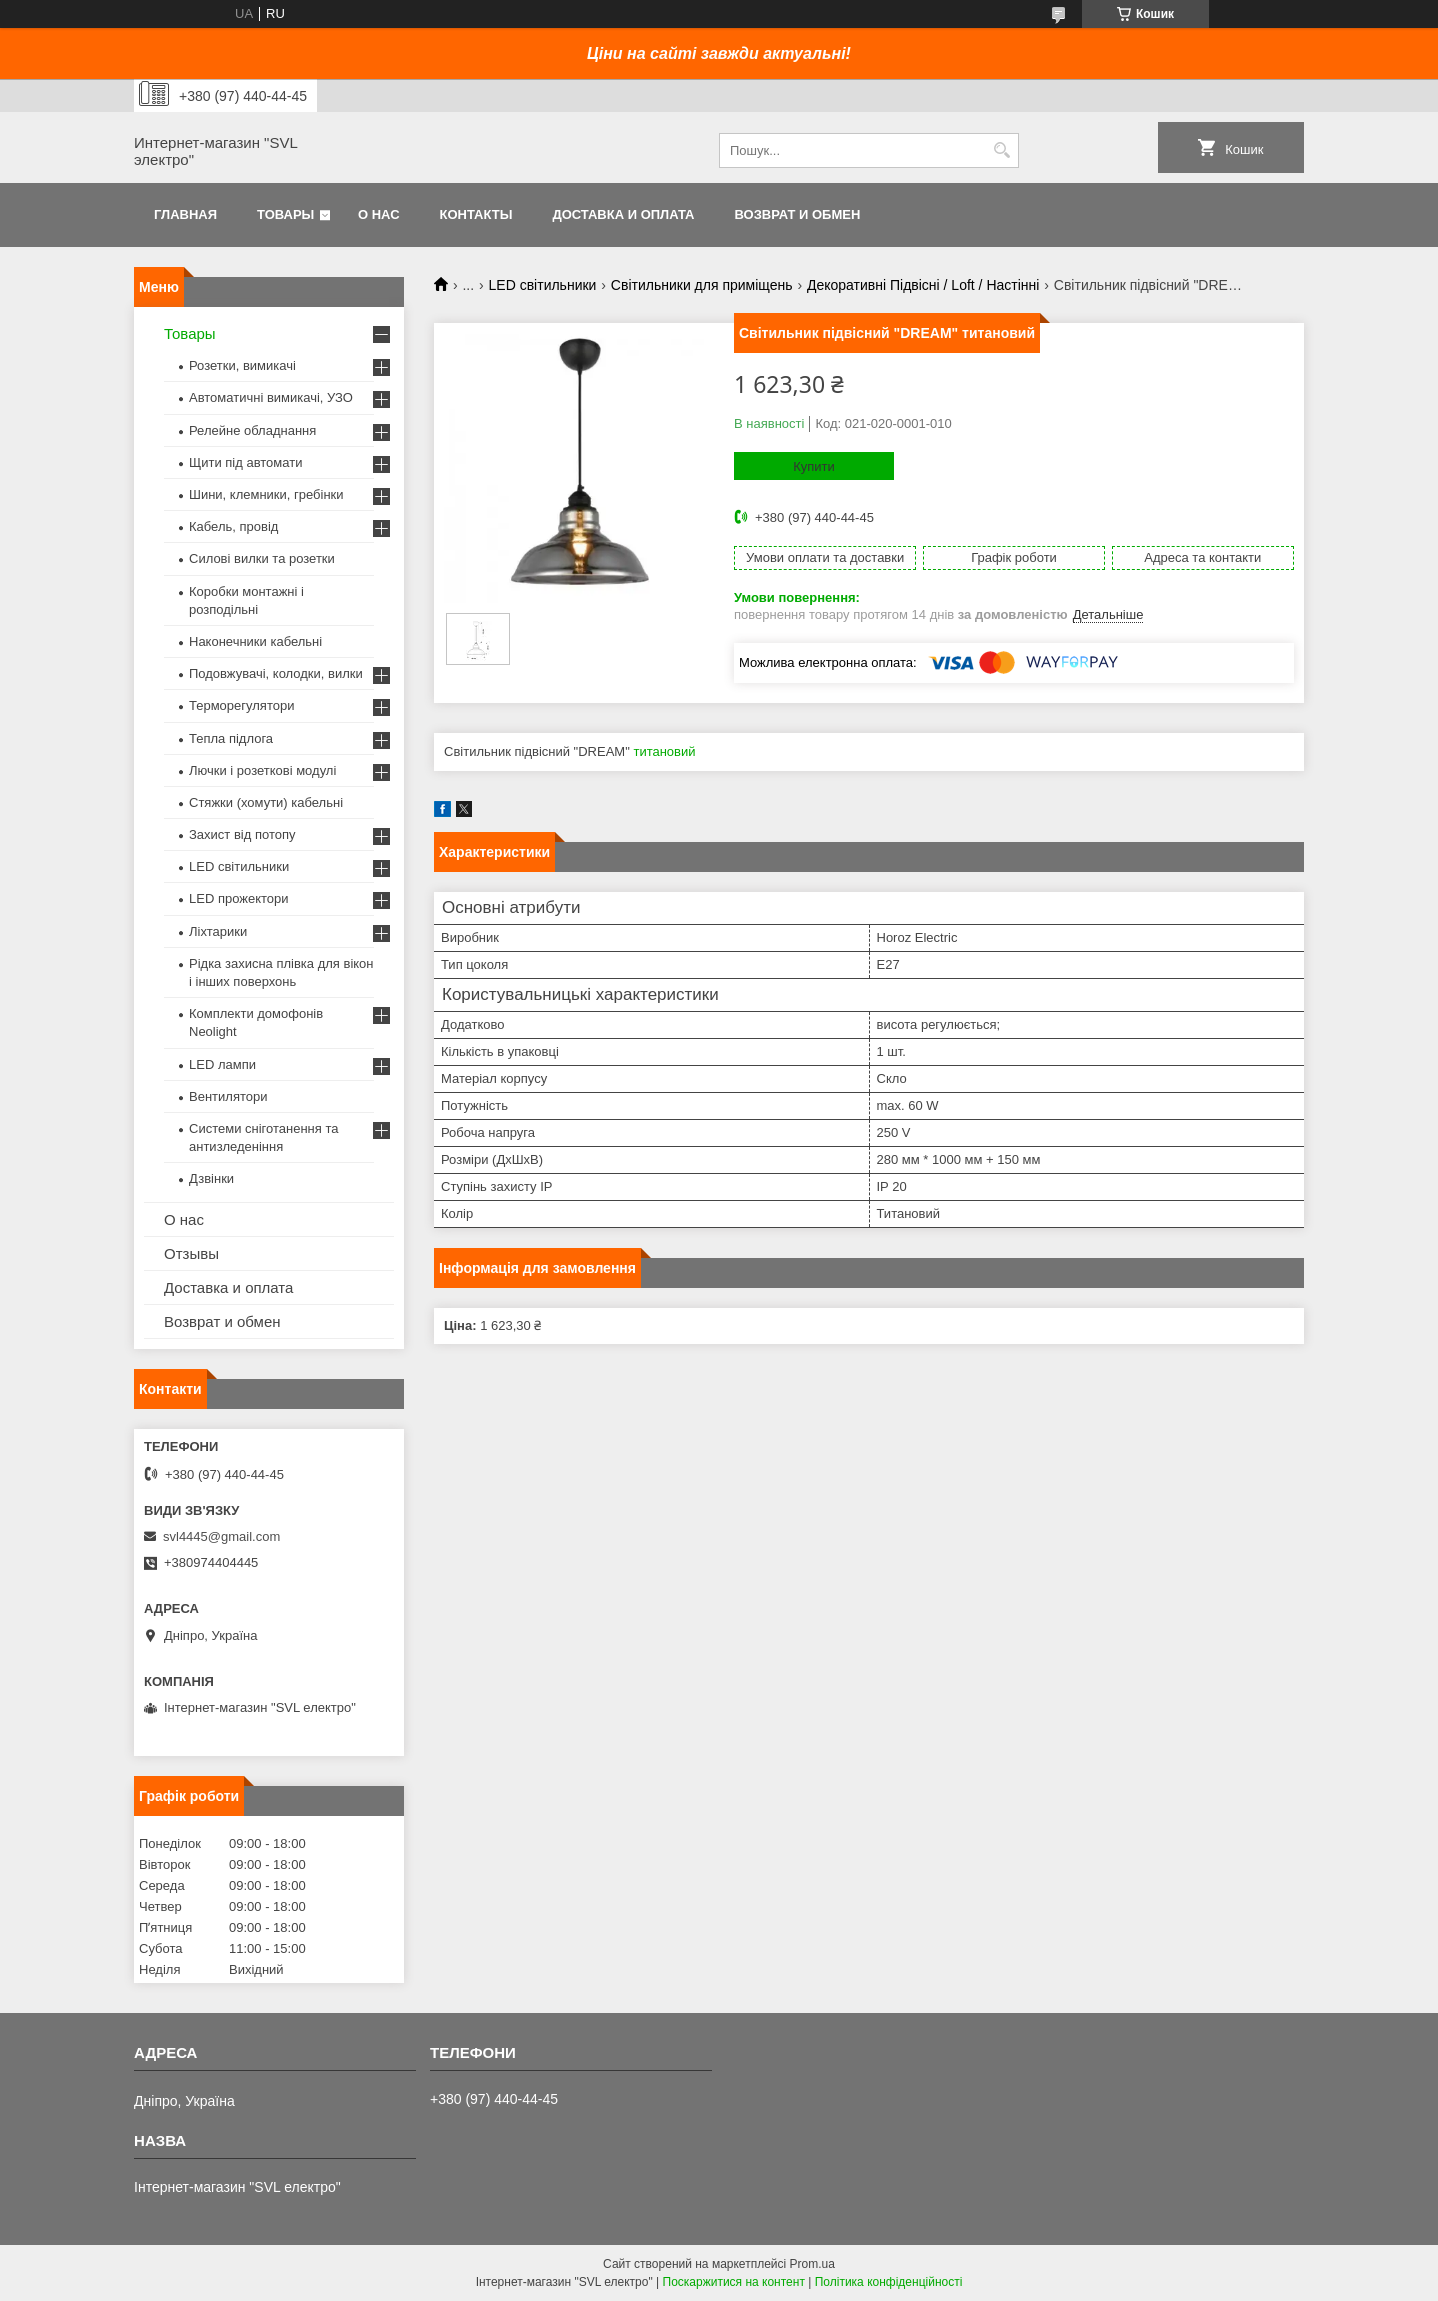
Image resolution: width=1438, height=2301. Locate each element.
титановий (664, 751)
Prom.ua (812, 2264)
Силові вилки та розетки (262, 558)
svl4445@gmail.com (221, 1536)
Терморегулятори (241, 705)
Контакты (476, 214)
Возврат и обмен (797, 214)
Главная (185, 214)
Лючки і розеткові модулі (262, 770)
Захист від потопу (242, 834)
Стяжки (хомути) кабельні (266, 802)
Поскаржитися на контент (734, 2282)
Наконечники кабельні (255, 641)
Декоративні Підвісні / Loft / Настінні (923, 285)
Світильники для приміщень (702, 285)
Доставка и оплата (623, 214)
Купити (814, 466)
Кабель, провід (233, 526)
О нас (379, 214)
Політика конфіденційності (889, 2282)
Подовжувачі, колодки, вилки (276, 673)
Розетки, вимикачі (242, 365)
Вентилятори (228, 1096)
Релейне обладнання (252, 430)
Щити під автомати (245, 462)
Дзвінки (211, 1178)
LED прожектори (239, 898)
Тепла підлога (231, 738)
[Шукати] (1001, 150)
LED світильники (543, 285)
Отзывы (191, 1253)
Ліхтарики (218, 931)
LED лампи (222, 1064)
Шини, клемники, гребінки (266, 494)
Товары (285, 214)
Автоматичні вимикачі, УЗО (271, 397)
